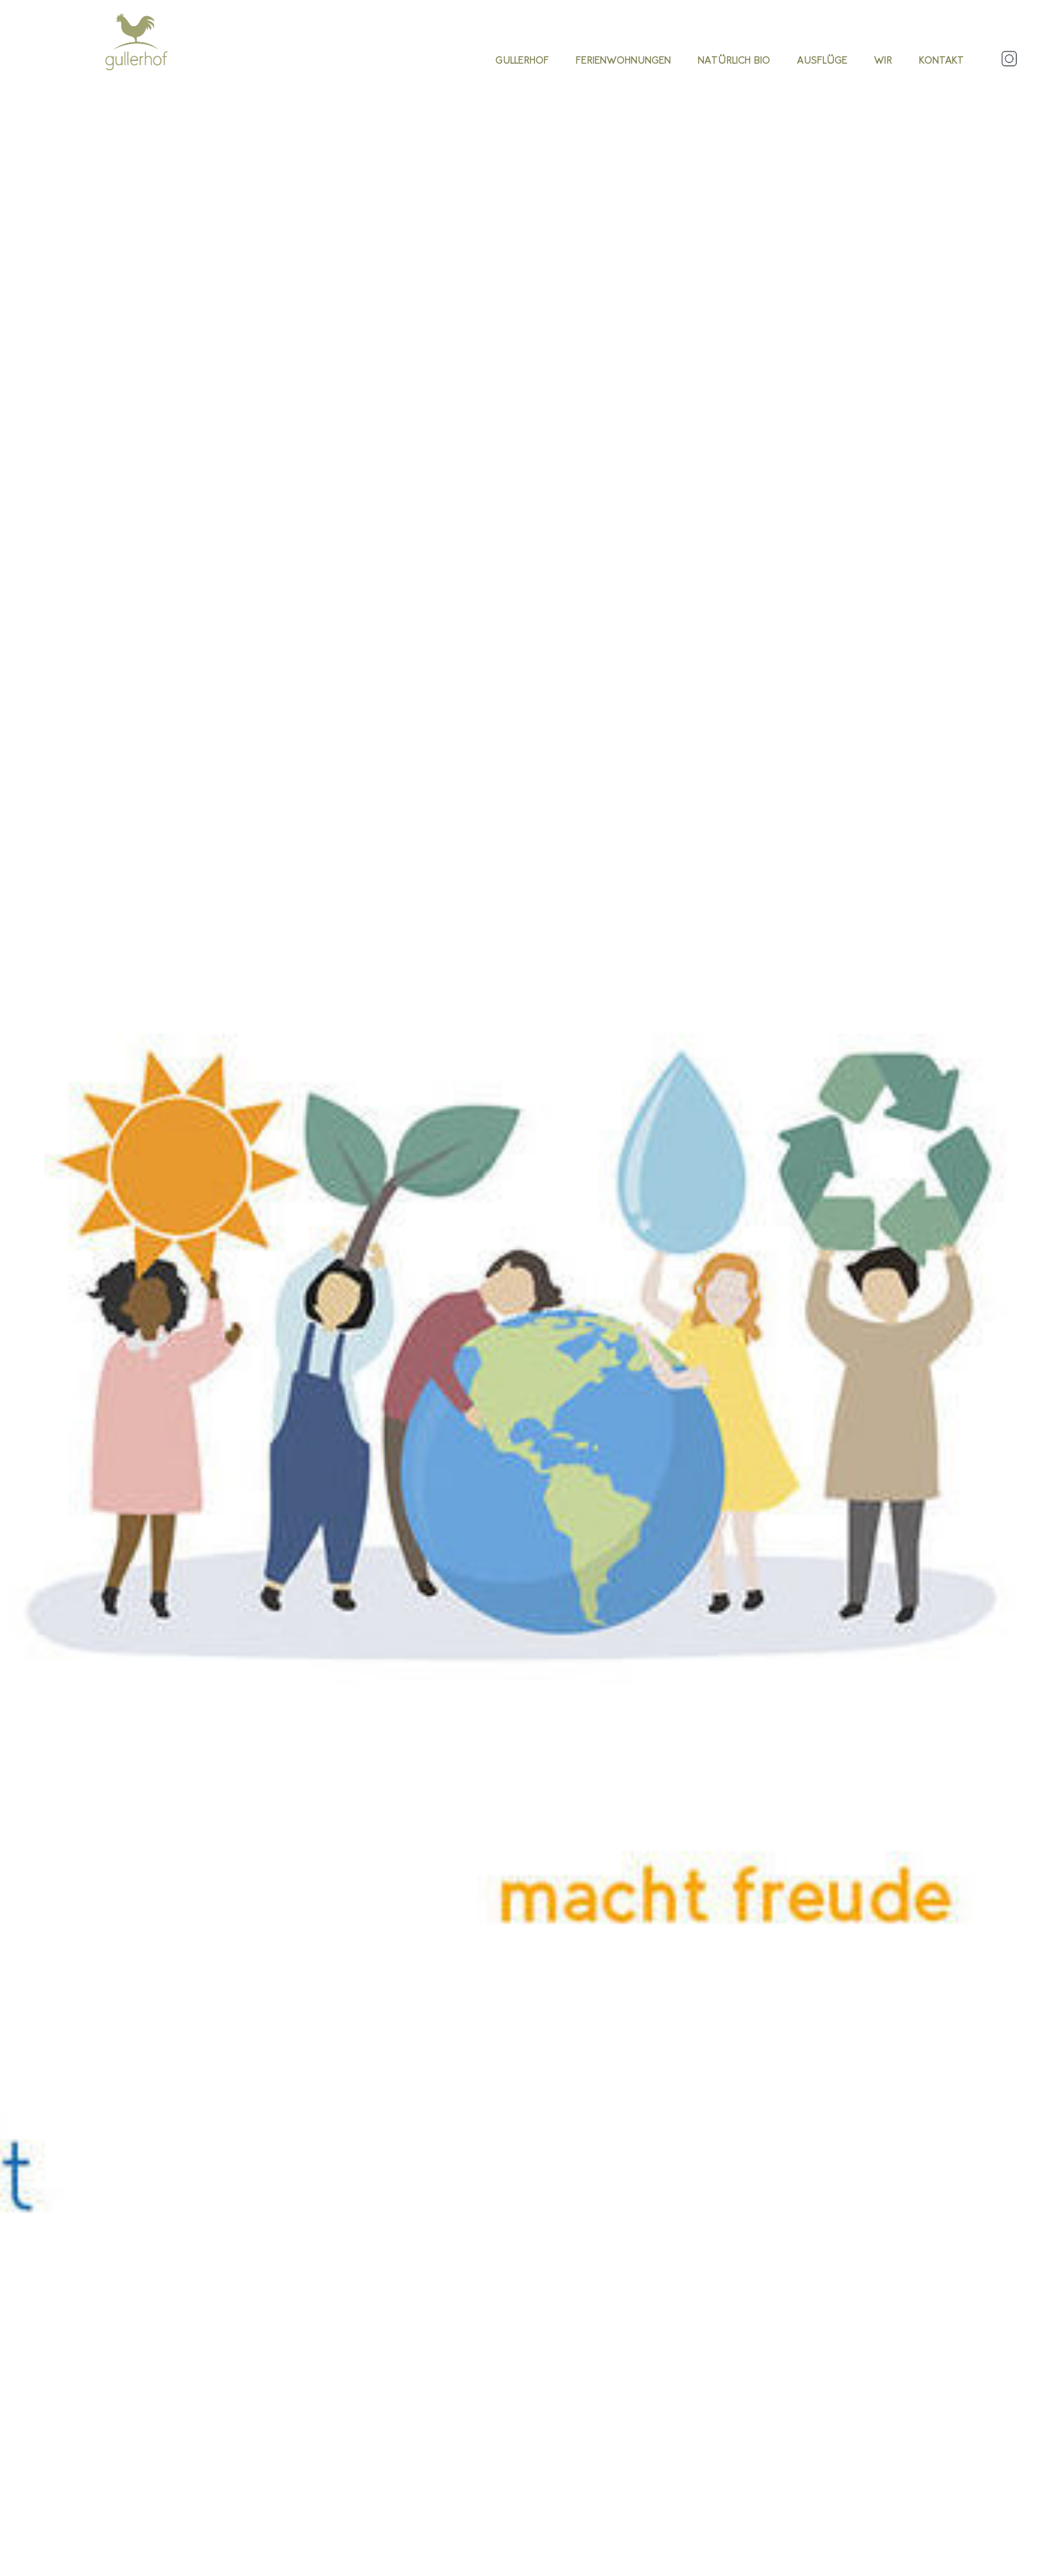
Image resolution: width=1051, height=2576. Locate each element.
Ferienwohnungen (623, 60)
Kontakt (941, 60)
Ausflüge (822, 60)
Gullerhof (522, 60)
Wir (883, 60)
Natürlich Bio (734, 60)
